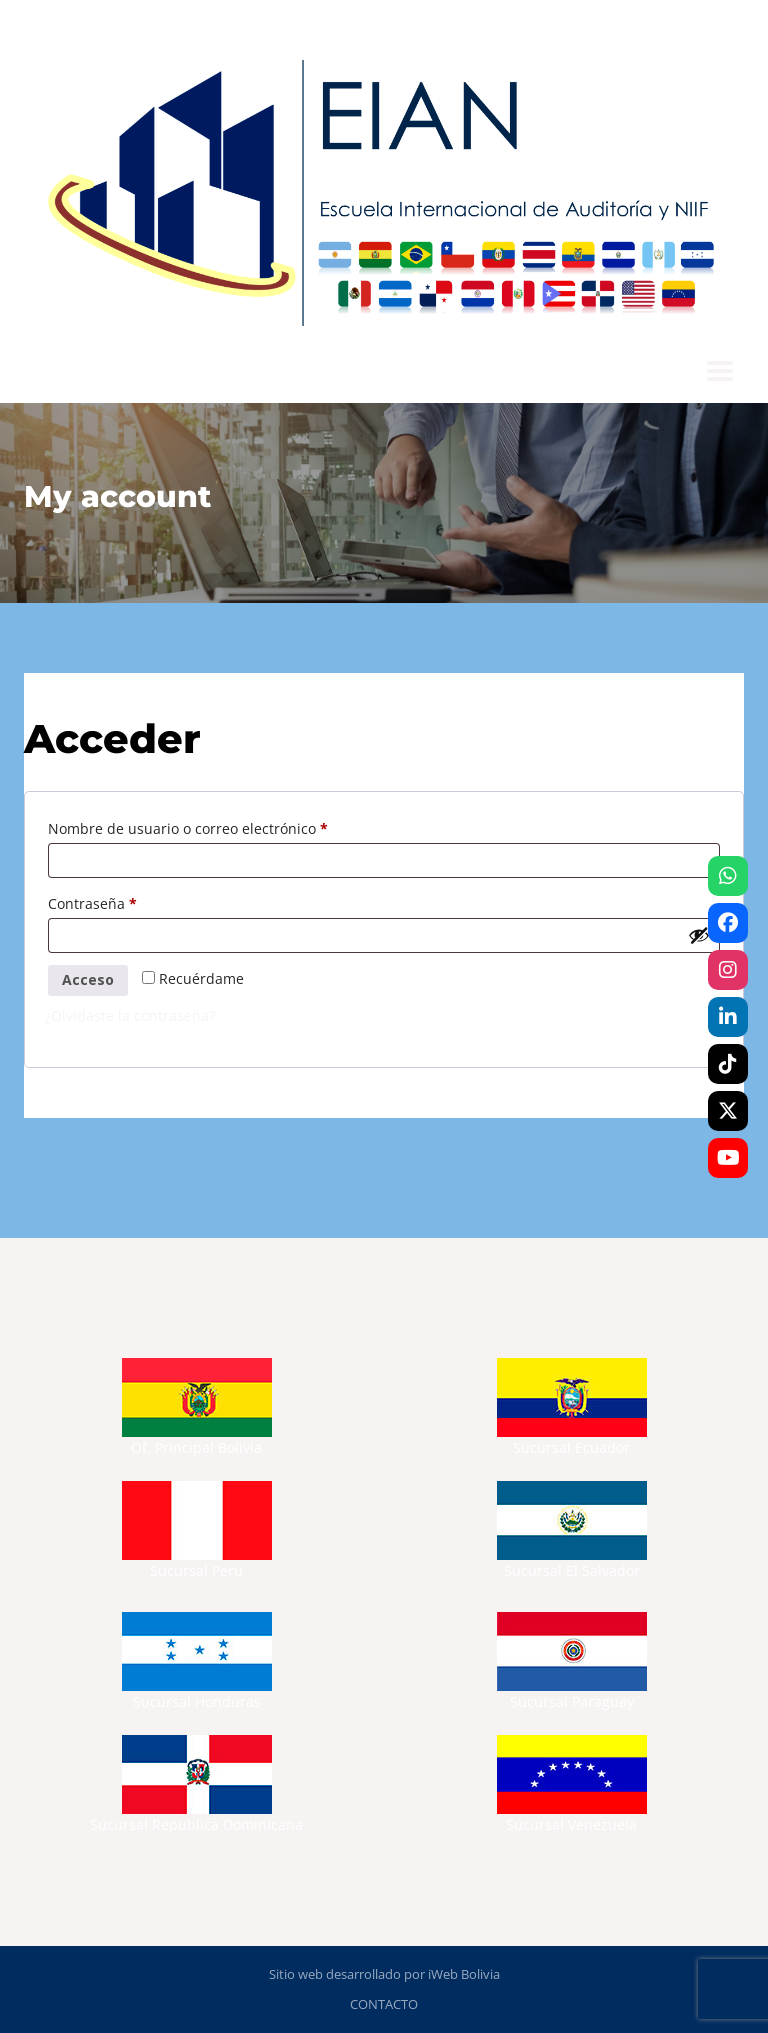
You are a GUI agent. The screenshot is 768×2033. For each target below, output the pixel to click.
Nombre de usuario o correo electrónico (225, 826)
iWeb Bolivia (464, 1974)
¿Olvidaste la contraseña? (130, 1015)
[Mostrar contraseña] (699, 935)
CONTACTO (384, 2004)
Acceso (88, 979)
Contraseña (129, 901)
